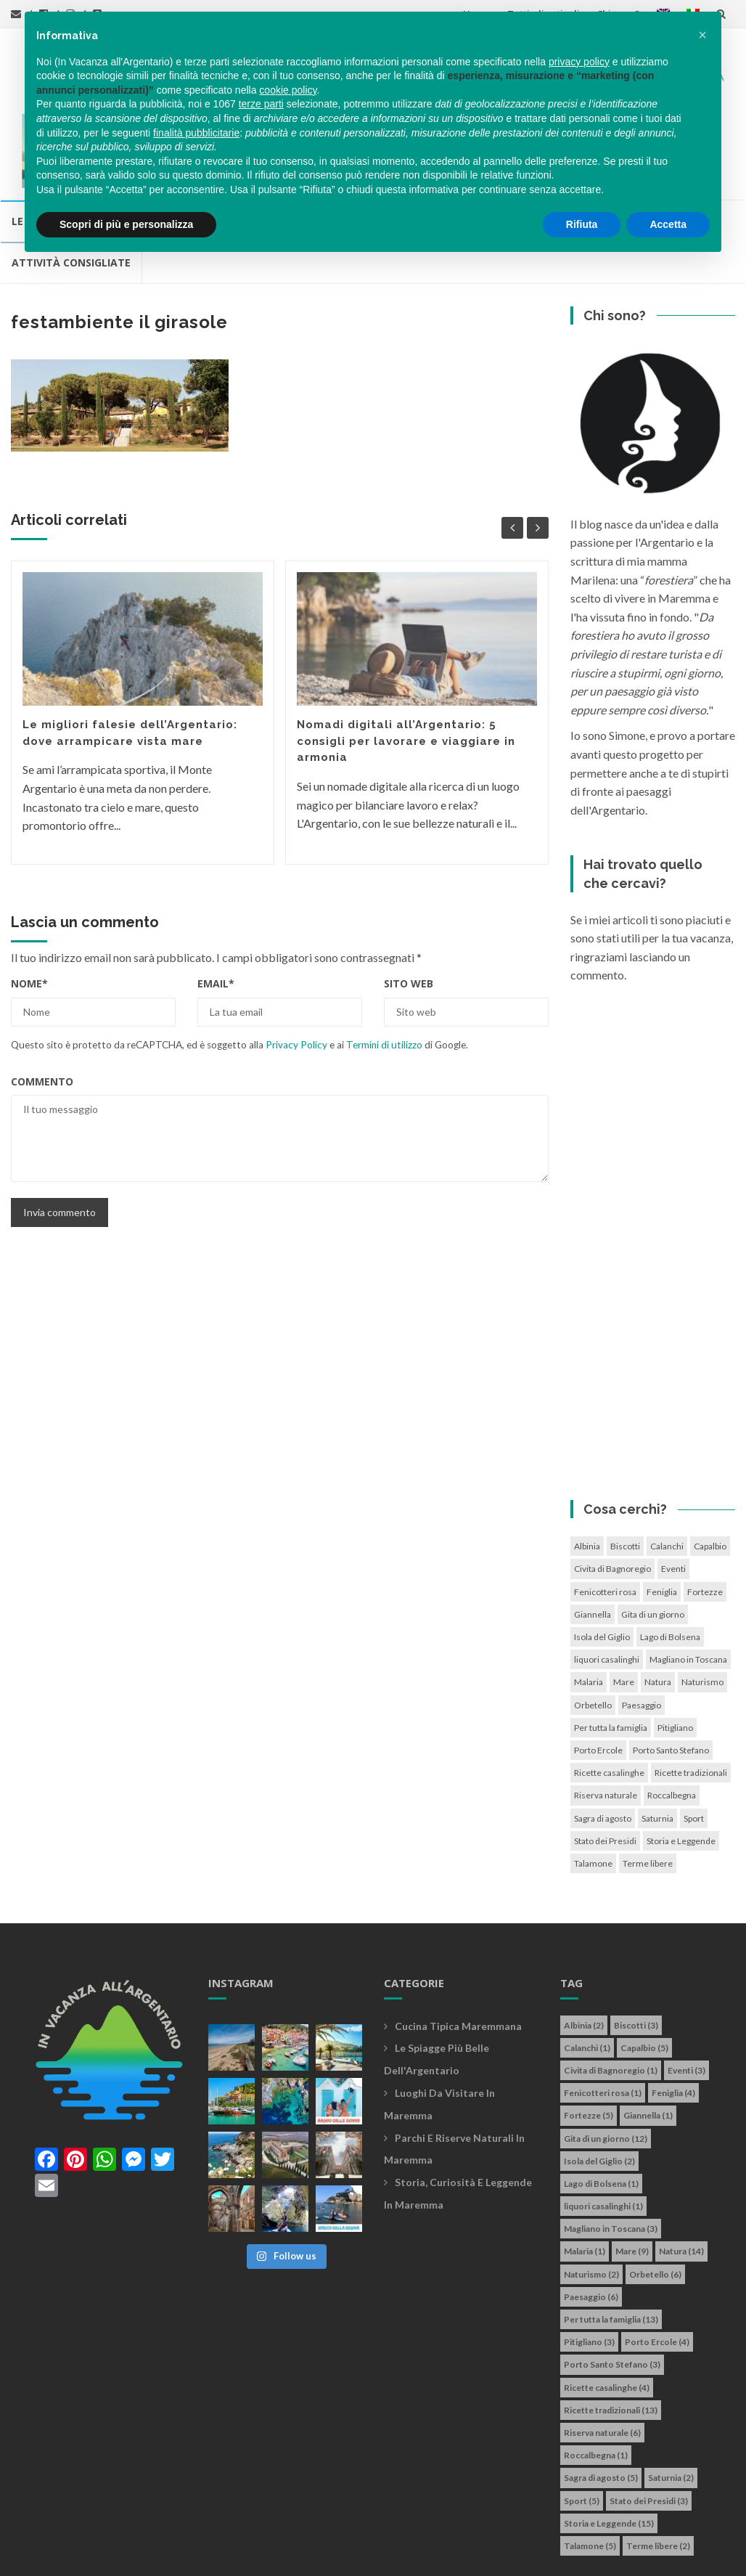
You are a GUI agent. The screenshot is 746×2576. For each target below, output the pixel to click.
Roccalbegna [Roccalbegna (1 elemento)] (671, 1721)
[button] (702, 34)
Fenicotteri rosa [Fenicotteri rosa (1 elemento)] (605, 1517)
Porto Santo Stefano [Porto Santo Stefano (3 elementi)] (671, 1676)
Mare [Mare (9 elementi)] (623, 1608)
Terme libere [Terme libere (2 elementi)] (648, 1789)
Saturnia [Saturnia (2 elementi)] (657, 1744)
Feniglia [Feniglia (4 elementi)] (662, 1517)
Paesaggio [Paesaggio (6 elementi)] (641, 1631)
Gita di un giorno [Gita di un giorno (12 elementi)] (652, 1540)
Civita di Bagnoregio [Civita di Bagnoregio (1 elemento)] (612, 1495)
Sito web (408, 910)
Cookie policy (463, 2541)
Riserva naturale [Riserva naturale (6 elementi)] (605, 1721)
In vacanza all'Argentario (104, 2541)
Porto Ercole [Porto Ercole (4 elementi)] (598, 1676)
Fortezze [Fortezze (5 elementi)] (705, 1517)
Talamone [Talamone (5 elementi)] (593, 1789)
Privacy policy (390, 2541)
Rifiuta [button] (582, 224)
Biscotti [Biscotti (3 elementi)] (625, 1472)
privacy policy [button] (579, 62)
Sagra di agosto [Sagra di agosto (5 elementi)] (602, 1744)
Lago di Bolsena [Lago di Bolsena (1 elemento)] (670, 1563)
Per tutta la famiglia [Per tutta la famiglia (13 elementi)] (610, 1653)
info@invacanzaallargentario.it (275, 2541)
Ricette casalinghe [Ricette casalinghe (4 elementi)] (609, 1699)
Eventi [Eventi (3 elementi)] (673, 1495)
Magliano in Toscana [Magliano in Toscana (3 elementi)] (688, 1586)
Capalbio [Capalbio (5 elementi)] (710, 1472)
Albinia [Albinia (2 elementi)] (587, 1472)
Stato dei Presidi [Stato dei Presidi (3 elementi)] (605, 1766)
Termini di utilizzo (384, 971)
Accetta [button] (667, 224)
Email (215, 910)
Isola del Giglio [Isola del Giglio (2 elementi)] (602, 1563)
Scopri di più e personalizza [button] (126, 224)
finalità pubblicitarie (196, 133)
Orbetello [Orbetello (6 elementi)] (593, 1631)
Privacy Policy (296, 971)
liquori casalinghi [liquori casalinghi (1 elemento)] (606, 1586)
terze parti (261, 104)
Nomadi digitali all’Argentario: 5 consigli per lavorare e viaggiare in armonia (406, 667)
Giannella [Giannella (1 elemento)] (592, 1540)
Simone (42, 2557)
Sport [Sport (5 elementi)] (694, 1744)
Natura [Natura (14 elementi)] (657, 1608)
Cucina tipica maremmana (458, 1952)
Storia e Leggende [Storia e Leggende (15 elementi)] (681, 1766)
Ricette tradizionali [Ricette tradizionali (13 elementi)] (691, 1699)
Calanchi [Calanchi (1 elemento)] (667, 1472)
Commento (42, 1007)
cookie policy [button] (287, 90)
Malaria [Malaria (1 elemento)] (588, 1608)
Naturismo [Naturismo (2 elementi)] (702, 1608)
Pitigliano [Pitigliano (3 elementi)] (675, 1653)
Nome (29, 910)
